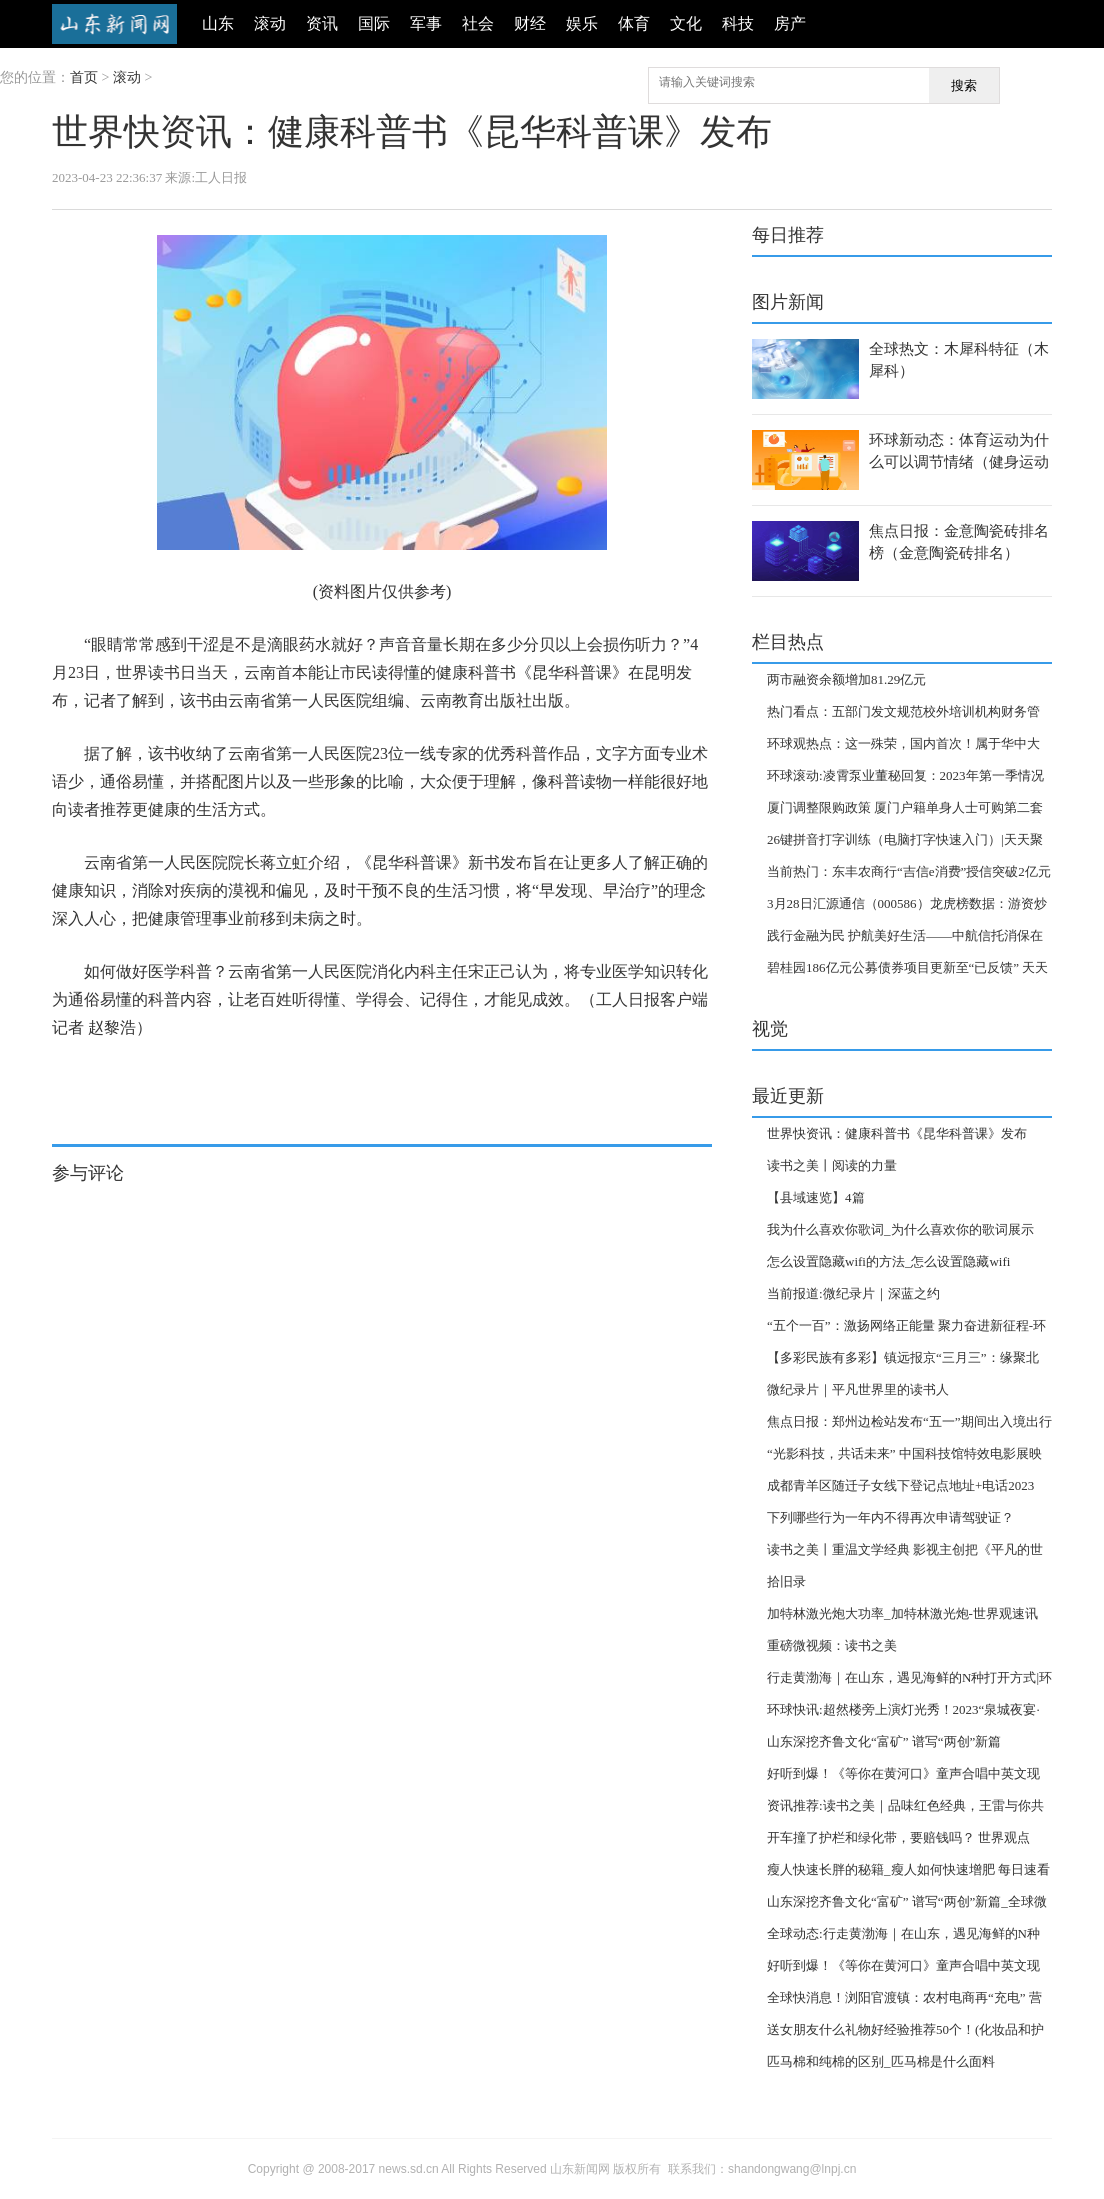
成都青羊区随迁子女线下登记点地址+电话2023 (900, 1485)
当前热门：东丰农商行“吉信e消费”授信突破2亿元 (909, 871)
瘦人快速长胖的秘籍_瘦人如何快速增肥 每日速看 (908, 1869)
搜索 (964, 85)
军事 (426, 23)
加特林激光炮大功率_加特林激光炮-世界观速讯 (902, 1613)
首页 (84, 77)
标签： (70, 1077)
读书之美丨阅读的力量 (832, 1165)
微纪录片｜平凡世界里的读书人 (858, 1389)
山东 (218, 23)
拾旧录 (786, 1581)
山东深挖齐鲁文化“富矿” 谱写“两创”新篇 (884, 1741)
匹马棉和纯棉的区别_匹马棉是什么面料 (881, 2061)
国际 (374, 23)
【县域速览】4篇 (816, 1197)
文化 (686, 23)
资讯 (322, 23)
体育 (634, 23)
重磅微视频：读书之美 (832, 1645)
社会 (478, 23)
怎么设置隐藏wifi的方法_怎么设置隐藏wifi (888, 1261)
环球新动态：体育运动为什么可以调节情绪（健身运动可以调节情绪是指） (959, 461)
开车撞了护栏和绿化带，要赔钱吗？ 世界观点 (898, 1837)
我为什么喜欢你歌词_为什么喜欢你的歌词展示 (900, 1229)
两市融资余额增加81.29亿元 (846, 679)
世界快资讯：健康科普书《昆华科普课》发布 (897, 1133)
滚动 (270, 23)
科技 (738, 23)
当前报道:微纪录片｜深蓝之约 (853, 1293)
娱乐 (582, 23)
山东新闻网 (114, 24)
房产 (790, 23)
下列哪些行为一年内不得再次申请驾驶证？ (890, 1517)
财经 (530, 23)
